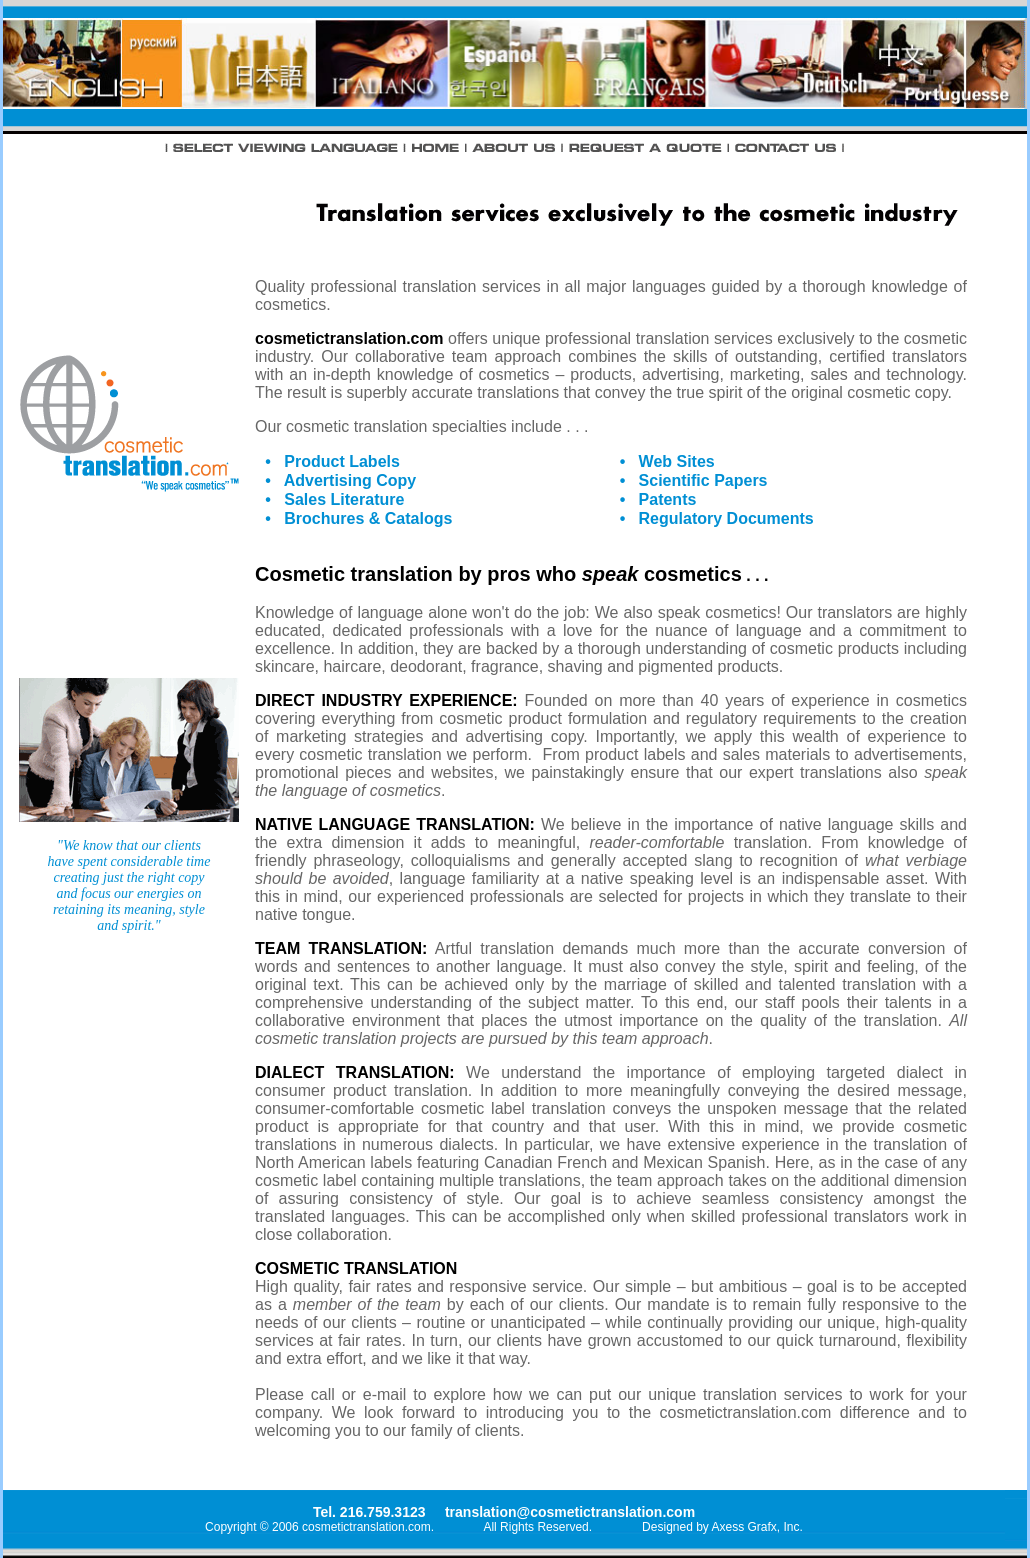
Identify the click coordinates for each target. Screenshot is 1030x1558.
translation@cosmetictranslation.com (570, 1512)
